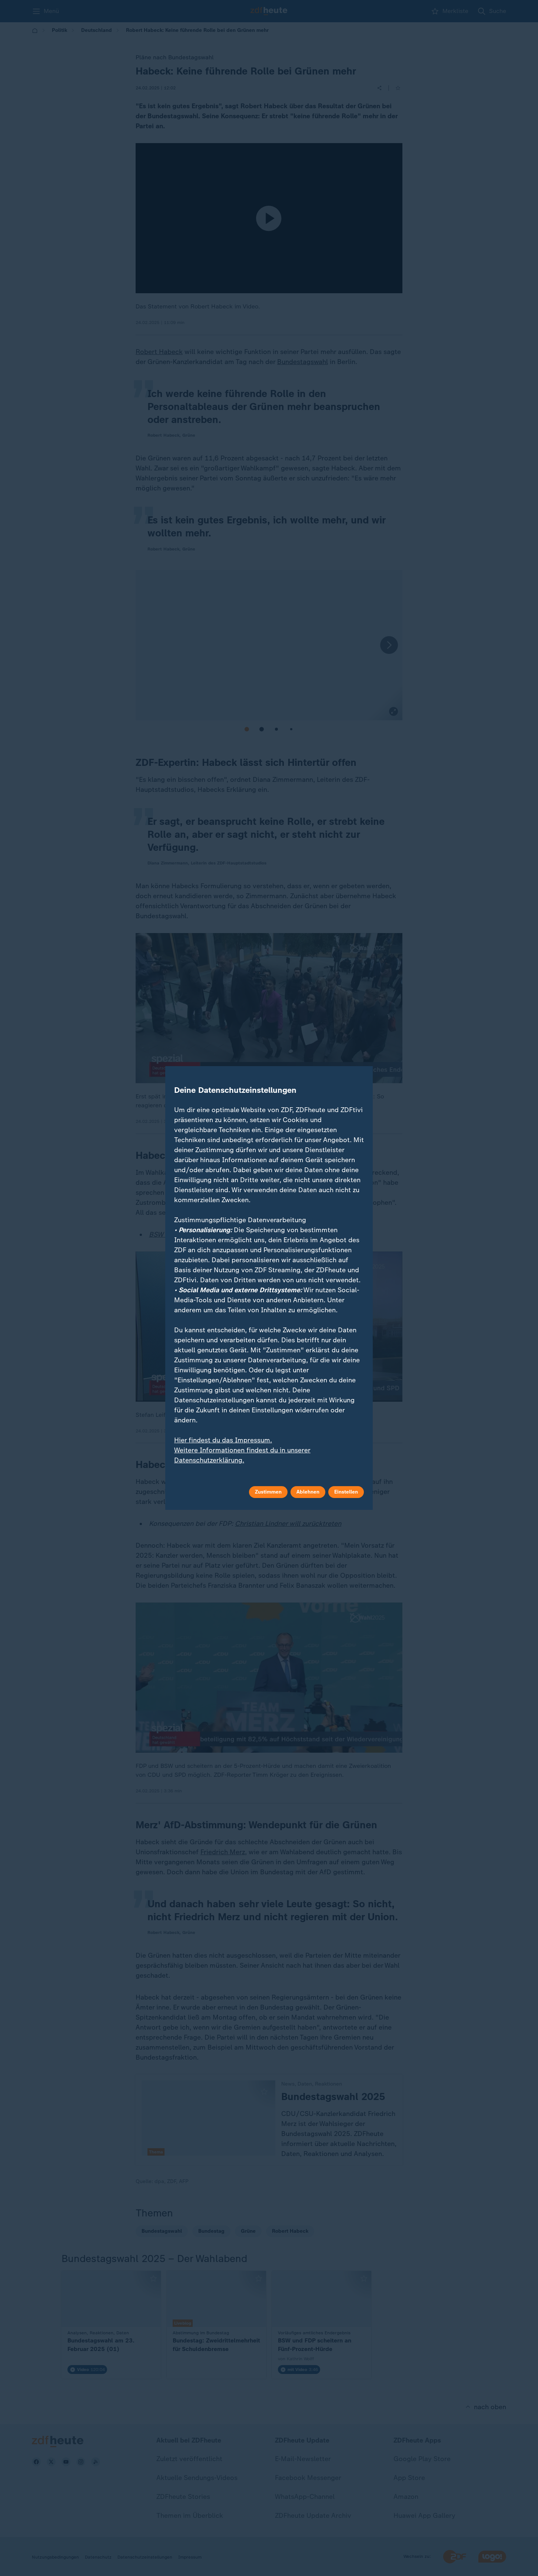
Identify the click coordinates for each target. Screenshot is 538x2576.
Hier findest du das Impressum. (223, 1440)
